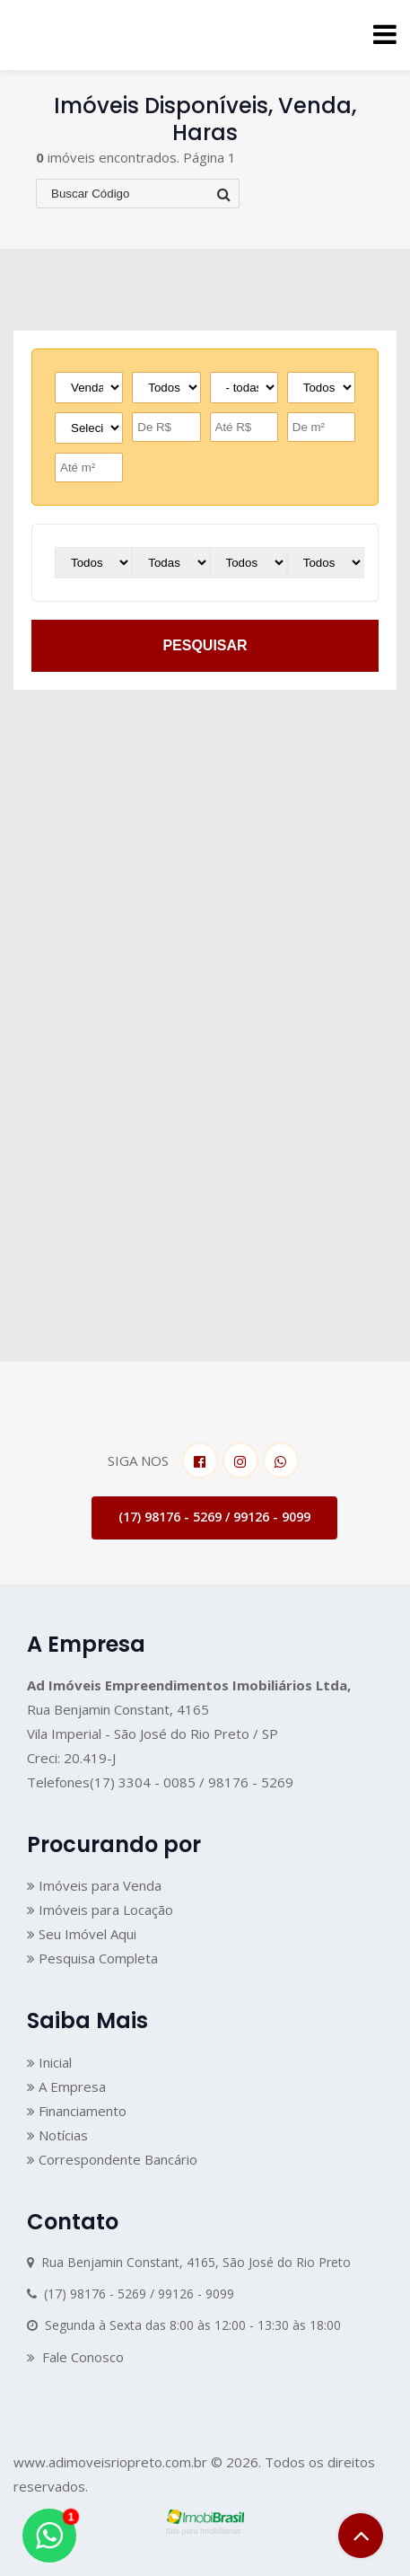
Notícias (57, 2135)
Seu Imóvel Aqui (81, 1934)
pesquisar (204, 645)
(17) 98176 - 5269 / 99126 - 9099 (214, 1516)
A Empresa (66, 2086)
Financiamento (76, 2111)
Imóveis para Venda (94, 1885)
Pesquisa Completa (92, 1958)
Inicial (49, 2062)
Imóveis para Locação (100, 1910)
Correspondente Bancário (112, 2159)
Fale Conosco (75, 2357)
